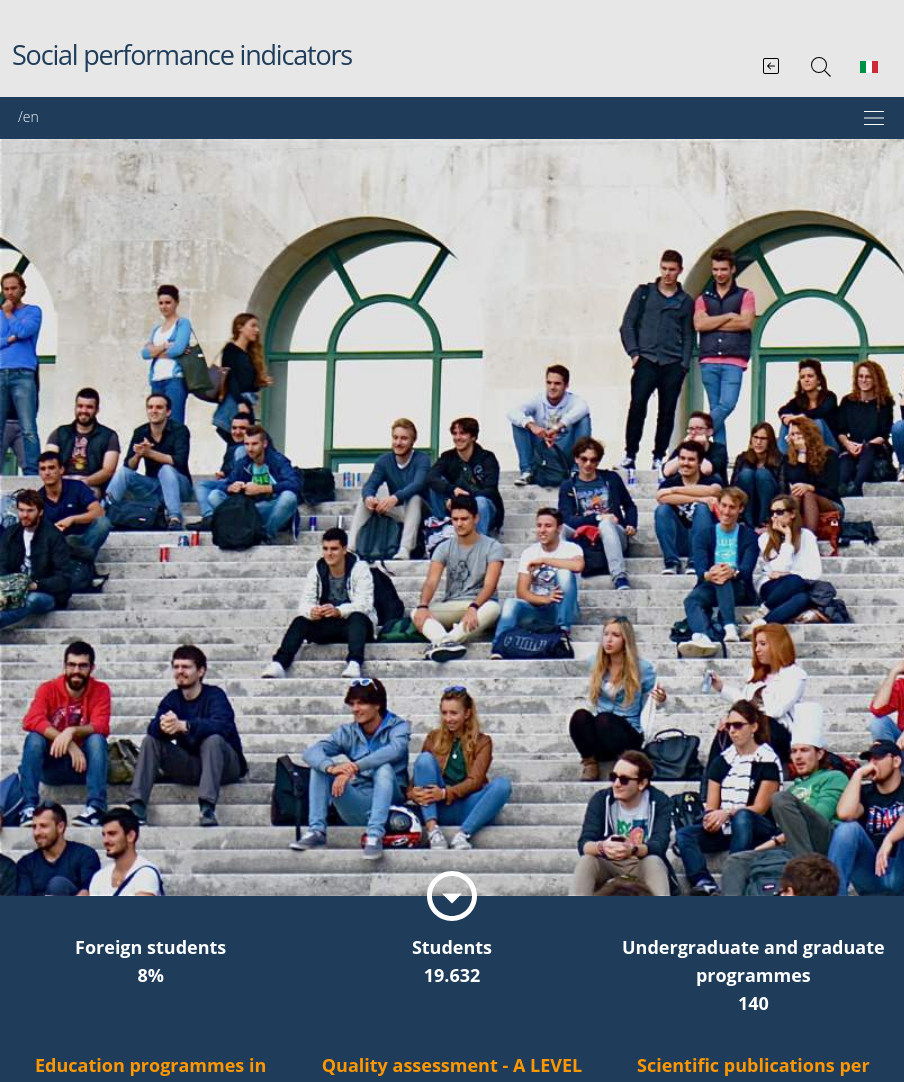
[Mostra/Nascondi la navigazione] (452, 118)
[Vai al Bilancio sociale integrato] (772, 62)
